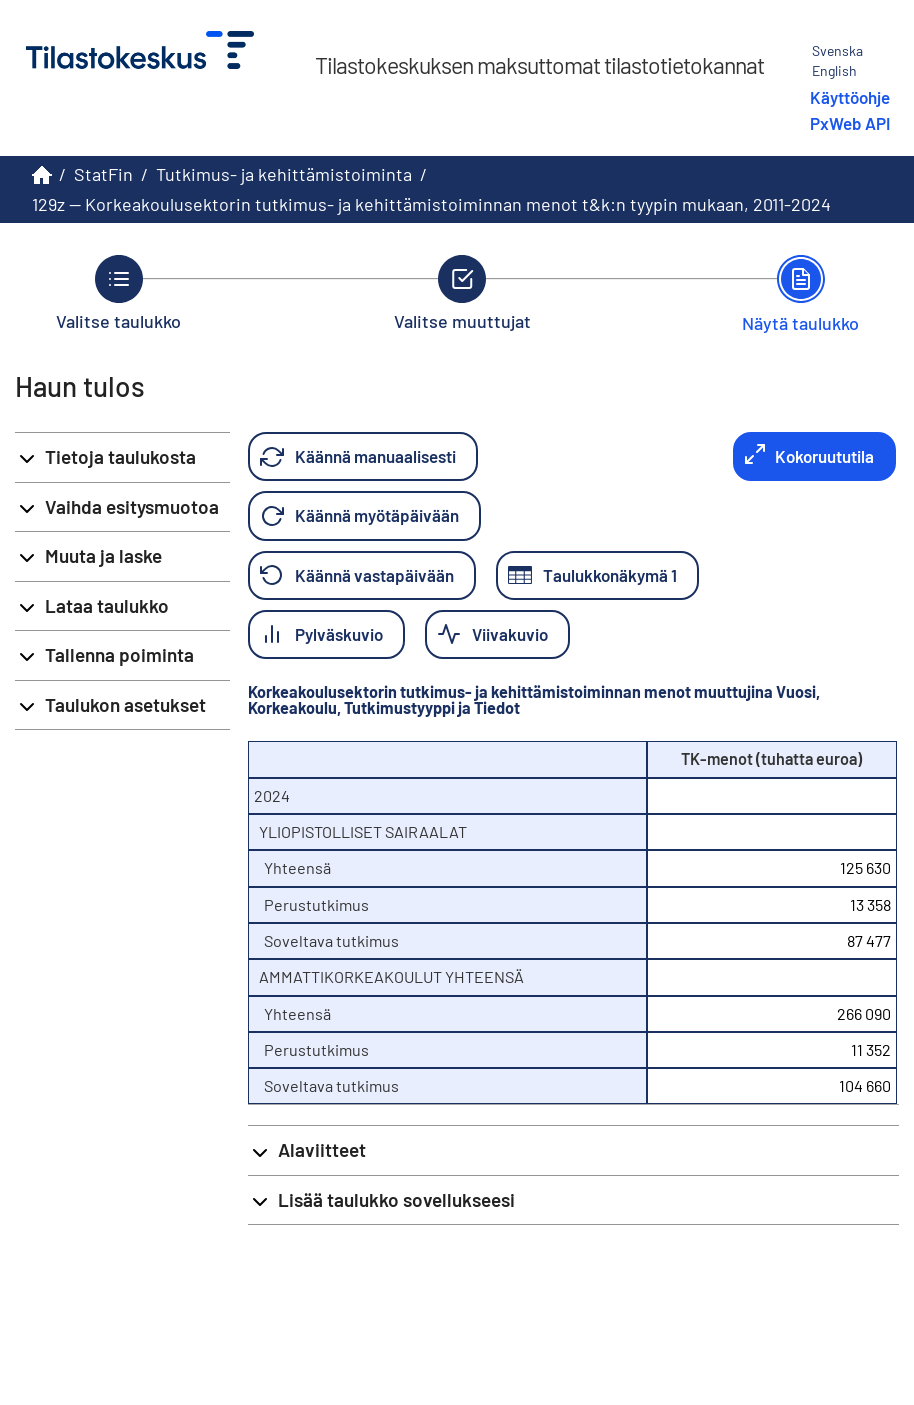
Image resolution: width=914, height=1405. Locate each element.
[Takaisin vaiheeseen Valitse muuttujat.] (462, 293)
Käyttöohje (850, 97)
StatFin (103, 174)
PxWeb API (850, 123)
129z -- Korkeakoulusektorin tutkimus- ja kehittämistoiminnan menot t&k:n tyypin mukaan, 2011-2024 (431, 204)
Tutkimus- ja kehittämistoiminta (284, 174)
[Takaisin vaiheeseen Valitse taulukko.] (118, 293)
